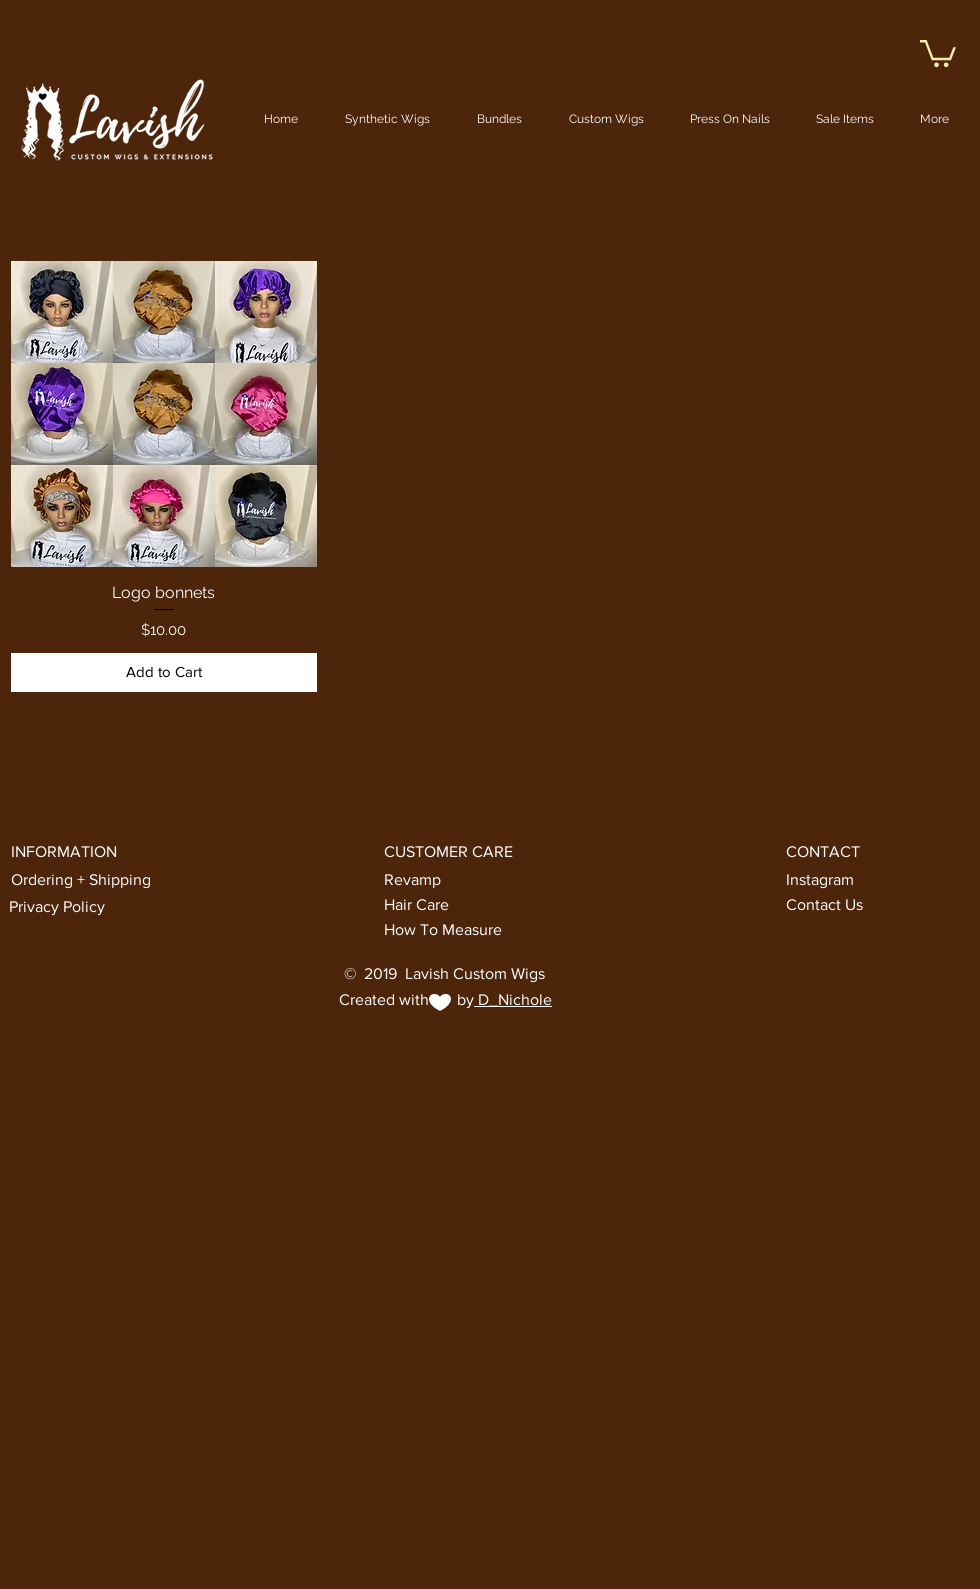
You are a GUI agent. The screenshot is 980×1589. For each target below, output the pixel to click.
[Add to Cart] (164, 672)
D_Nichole (513, 999)
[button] (938, 52)
